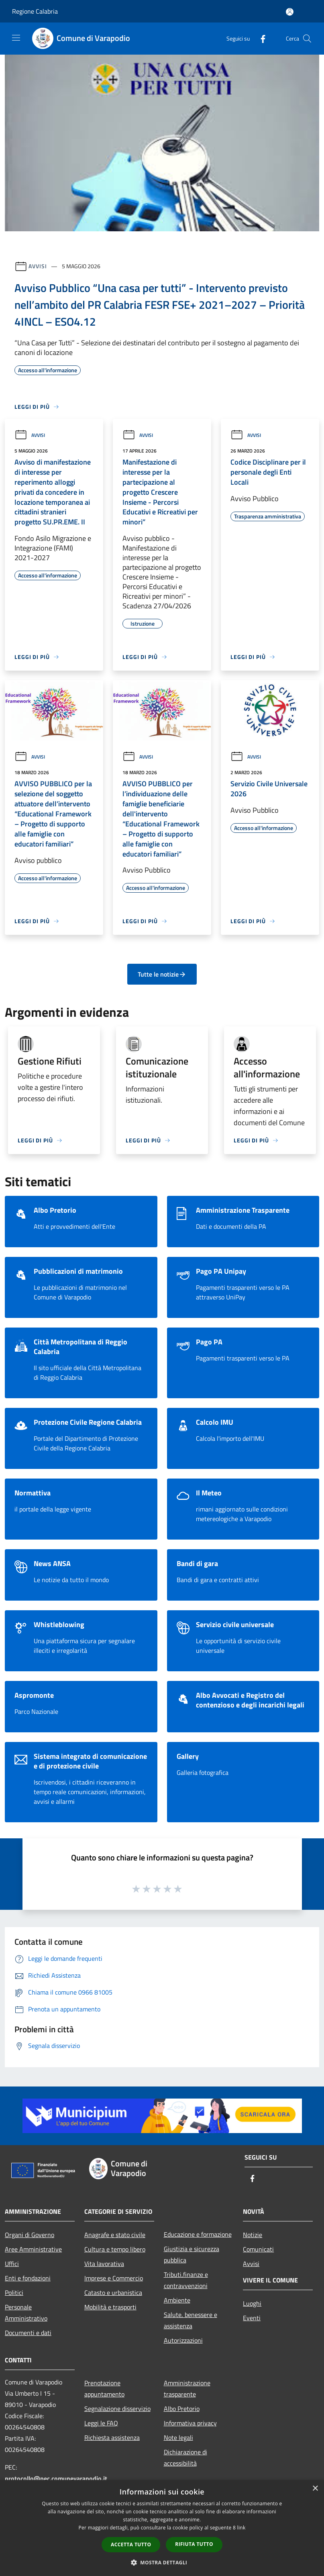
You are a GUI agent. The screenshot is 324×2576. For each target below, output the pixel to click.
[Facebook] (260, 38)
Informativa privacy (190, 2423)
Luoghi (252, 2303)
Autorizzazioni (183, 2340)
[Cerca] (307, 38)
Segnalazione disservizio (117, 2408)
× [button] (315, 2489)
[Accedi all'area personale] (290, 12)
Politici (14, 2292)
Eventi (252, 2318)
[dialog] (162, 2528)
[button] (162, 2562)
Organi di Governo (29, 2234)
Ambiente (177, 2300)
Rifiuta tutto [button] (194, 2544)
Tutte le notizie (162, 974)
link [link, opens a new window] (241, 2527)
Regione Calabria (35, 11)
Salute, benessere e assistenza (190, 2320)
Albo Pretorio (182, 2408)
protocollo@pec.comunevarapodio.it (56, 2478)
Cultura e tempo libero (114, 2249)
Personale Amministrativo (26, 2312)
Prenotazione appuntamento (104, 2388)
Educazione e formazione (198, 2234)
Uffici (12, 2263)
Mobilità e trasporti (110, 2307)
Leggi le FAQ (101, 2423)
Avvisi (38, 266)
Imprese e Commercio (113, 2278)
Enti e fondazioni (28, 2278)
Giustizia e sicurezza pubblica (191, 2254)
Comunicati (258, 2249)
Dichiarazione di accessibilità (185, 2457)
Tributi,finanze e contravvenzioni (186, 2280)
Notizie (252, 2234)
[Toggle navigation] (16, 38)
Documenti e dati (28, 2332)
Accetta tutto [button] (131, 2544)
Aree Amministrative (33, 2249)
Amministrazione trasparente (187, 2388)
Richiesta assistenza (112, 2437)
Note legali (178, 2437)
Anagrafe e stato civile (114, 2234)
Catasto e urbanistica (113, 2292)
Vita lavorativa (104, 2263)
